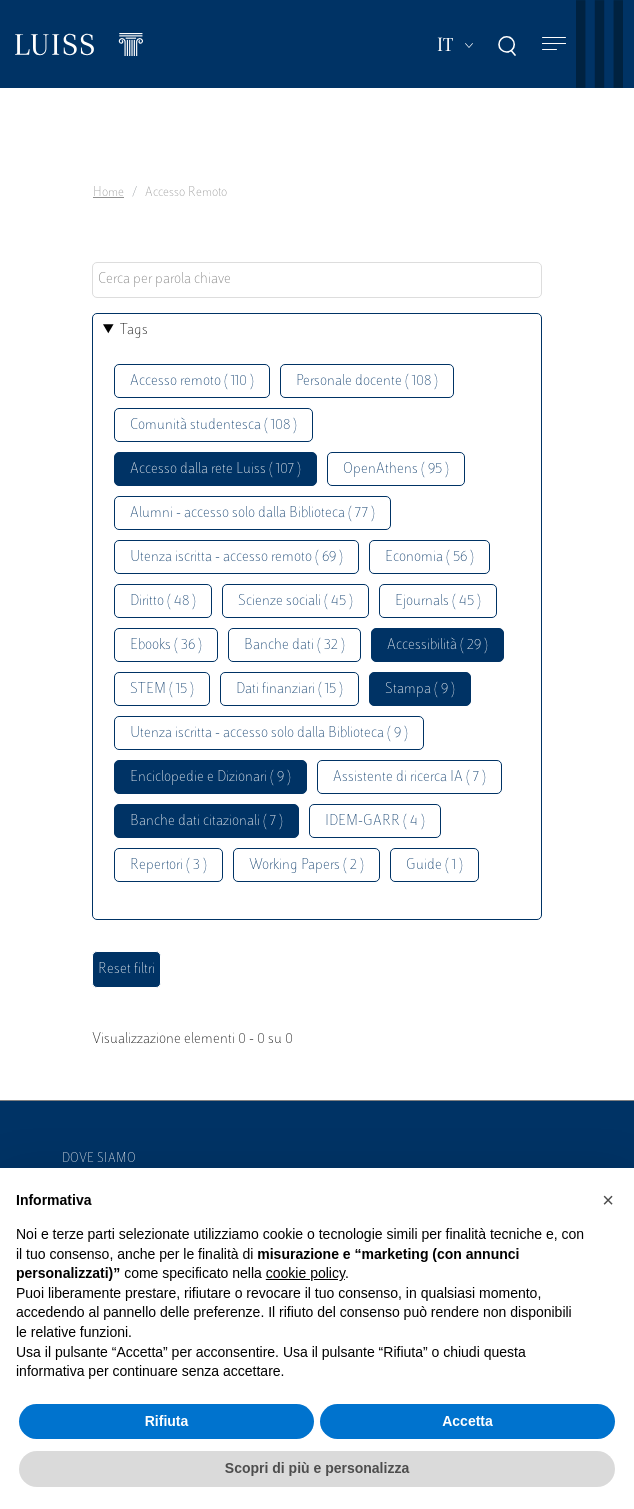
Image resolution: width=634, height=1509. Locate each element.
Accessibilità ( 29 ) (437, 645)
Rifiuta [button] (167, 1421)
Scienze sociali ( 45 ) (295, 601)
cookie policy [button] (305, 1273)
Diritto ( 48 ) (163, 601)
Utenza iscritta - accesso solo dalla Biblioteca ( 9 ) (269, 733)
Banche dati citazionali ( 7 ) (206, 821)
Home (108, 193)
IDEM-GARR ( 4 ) (375, 821)
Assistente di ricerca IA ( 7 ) (409, 777)
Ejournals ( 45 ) (438, 601)
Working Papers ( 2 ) (306, 865)
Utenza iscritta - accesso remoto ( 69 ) (236, 557)
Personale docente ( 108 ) (367, 381)
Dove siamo (99, 1159)
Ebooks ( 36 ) (166, 645)
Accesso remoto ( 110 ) (192, 381)
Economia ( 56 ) (429, 557)
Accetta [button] (467, 1421)
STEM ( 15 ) (162, 689)
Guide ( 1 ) (434, 865)
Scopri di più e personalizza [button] (317, 1468)
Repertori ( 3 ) (168, 865)
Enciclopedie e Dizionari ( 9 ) (210, 777)
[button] (608, 1200)
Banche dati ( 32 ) (294, 645)
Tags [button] (134, 330)
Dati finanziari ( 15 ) (289, 689)
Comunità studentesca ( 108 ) (213, 425)
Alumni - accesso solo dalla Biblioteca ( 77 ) (252, 513)
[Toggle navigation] (554, 44)
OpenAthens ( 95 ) (396, 469)
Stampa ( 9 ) (420, 689)
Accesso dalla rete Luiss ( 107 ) (215, 469)
